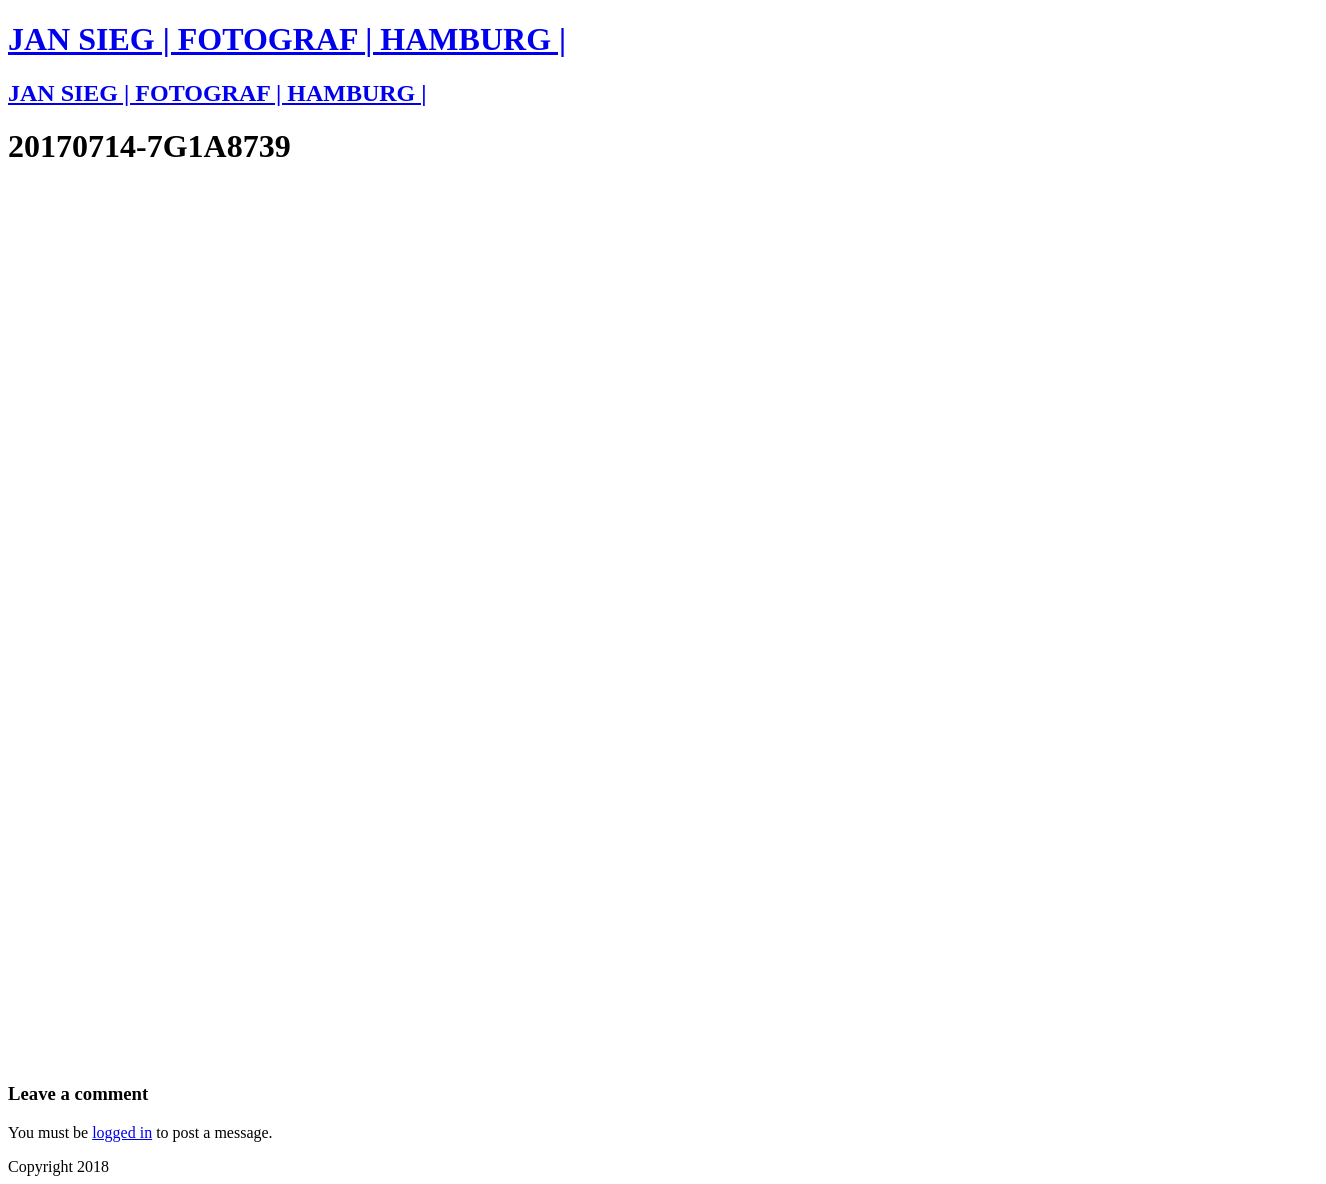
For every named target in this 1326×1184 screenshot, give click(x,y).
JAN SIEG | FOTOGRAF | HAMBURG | (287, 39)
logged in (122, 1132)
